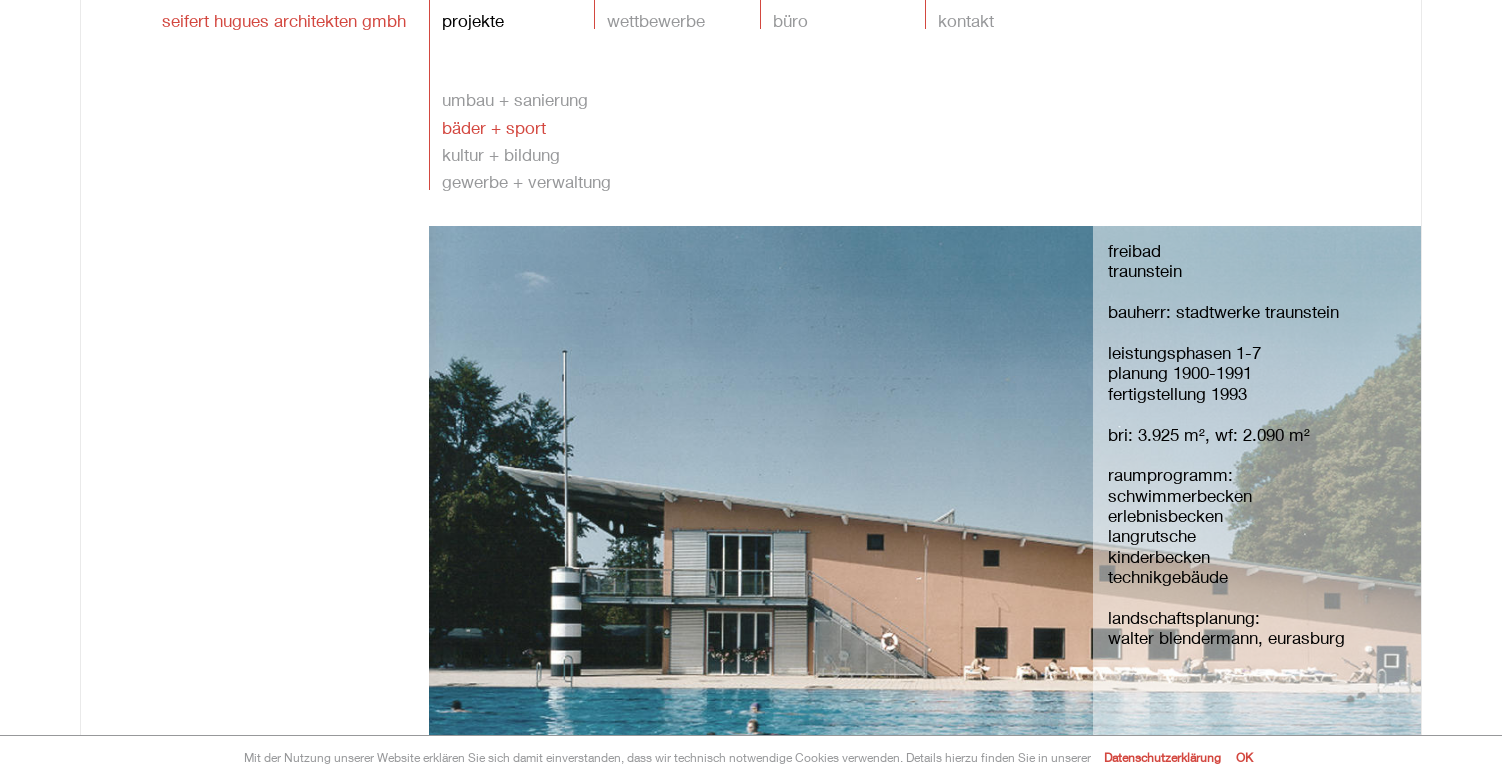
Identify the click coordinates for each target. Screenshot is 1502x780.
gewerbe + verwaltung (526, 180)
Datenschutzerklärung (1162, 757)
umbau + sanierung (515, 98)
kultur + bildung (501, 153)
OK (1244, 757)
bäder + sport (494, 126)
